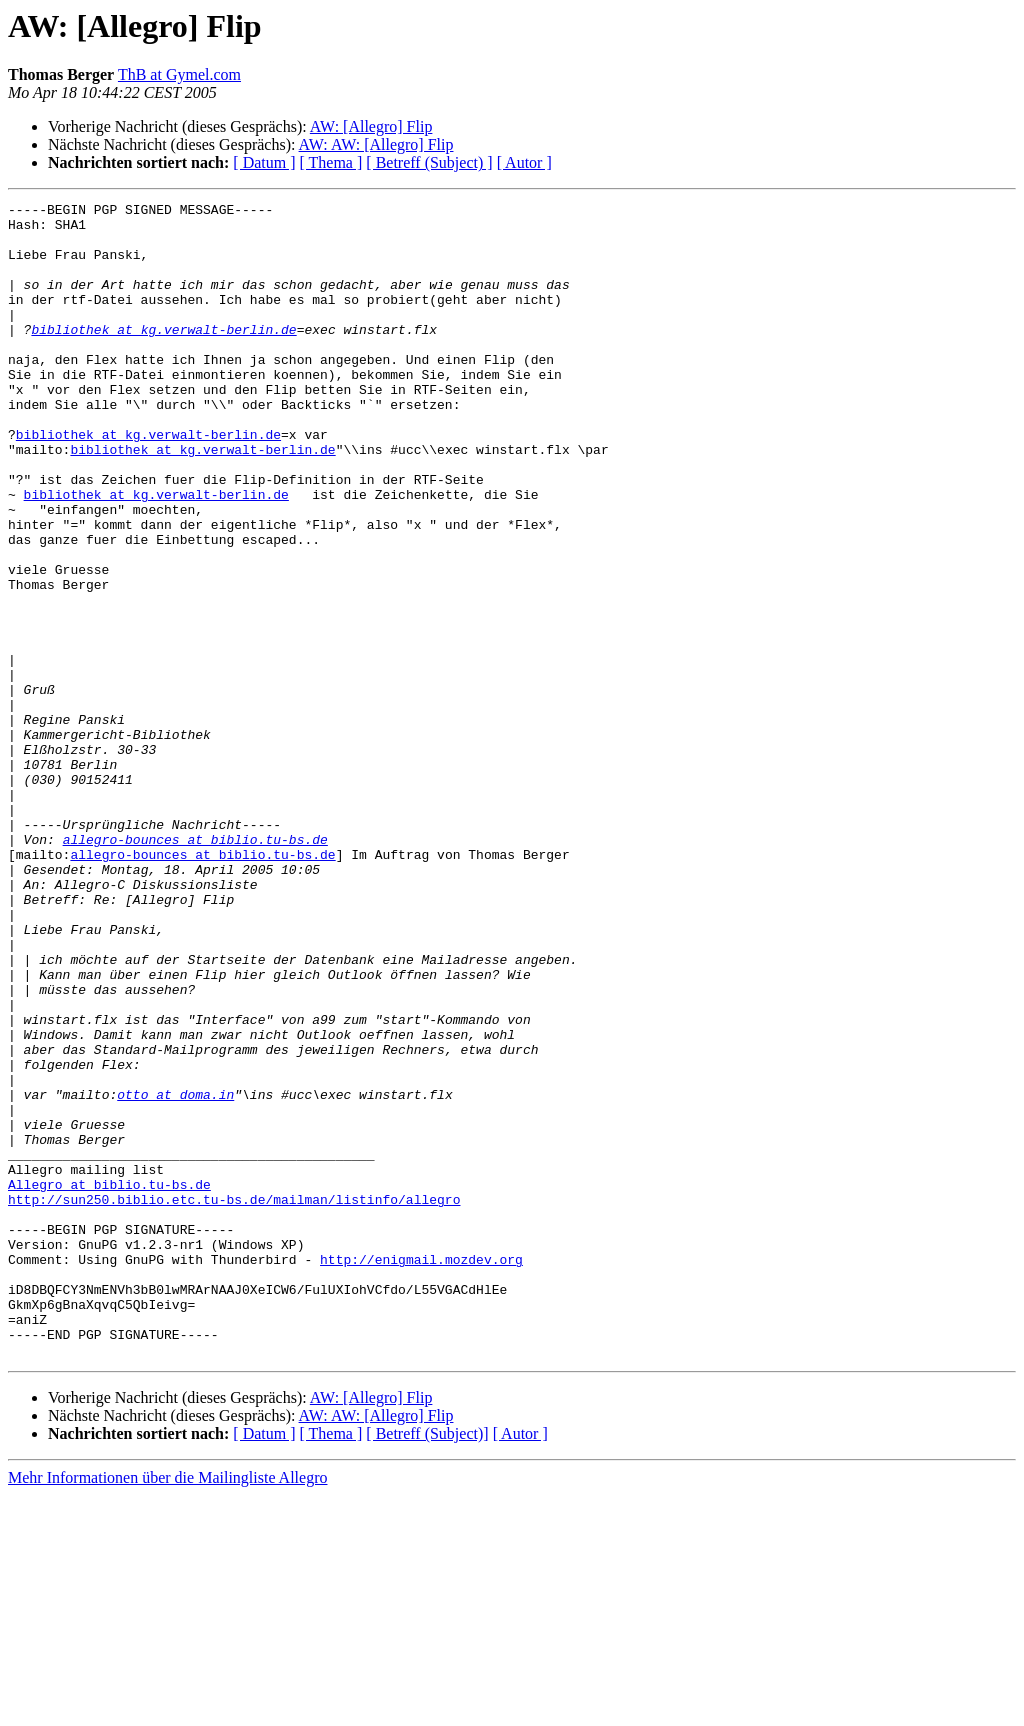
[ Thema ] (331, 162)
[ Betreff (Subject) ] (429, 162)
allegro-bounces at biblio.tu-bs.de (195, 968)
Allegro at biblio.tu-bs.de (109, 1382)
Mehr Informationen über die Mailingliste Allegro (167, 1708)
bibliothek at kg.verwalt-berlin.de (163, 356)
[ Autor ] (524, 162)
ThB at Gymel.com (179, 74)
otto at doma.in (175, 1274)
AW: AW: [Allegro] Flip (376, 144)
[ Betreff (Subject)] (427, 1664)
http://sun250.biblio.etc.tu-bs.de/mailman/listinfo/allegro (234, 1400)
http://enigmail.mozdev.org (421, 1472)
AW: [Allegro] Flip (371, 126)
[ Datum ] (264, 162)
